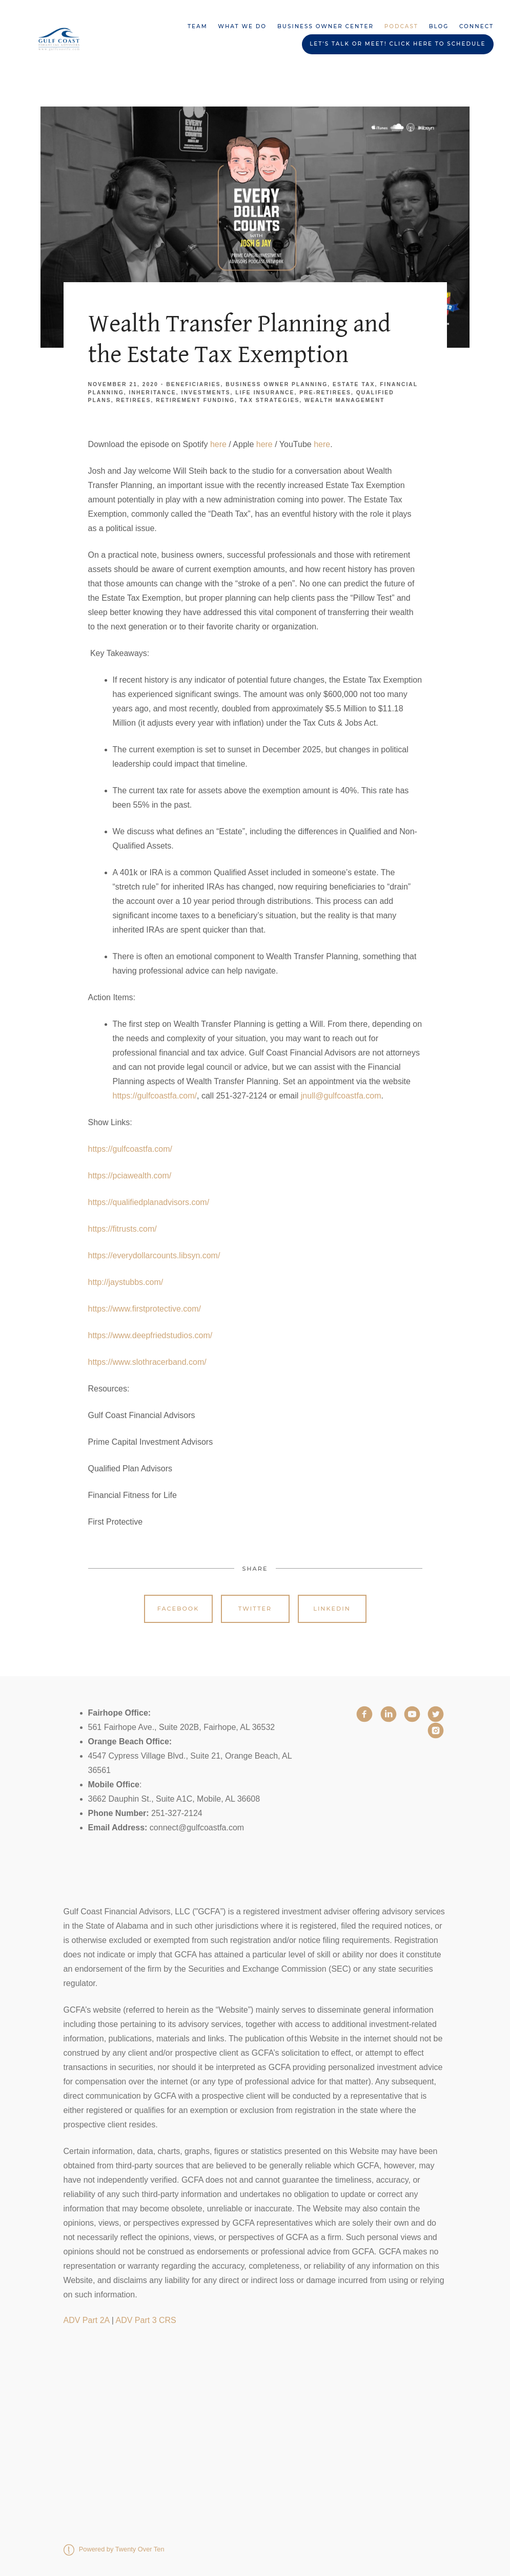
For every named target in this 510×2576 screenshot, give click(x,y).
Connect (476, 26)
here (219, 444)
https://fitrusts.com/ (122, 1228)
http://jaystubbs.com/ (126, 1282)
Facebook (178, 1608)
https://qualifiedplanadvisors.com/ (149, 1202)
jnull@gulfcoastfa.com (341, 1095)
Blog (439, 26)
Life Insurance (264, 392)
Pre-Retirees (325, 392)
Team (198, 26)
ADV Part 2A (87, 2320)
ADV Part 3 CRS (146, 2320)
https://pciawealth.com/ (130, 1175)
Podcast (401, 26)
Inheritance (152, 392)
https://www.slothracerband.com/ (147, 1362)
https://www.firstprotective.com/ (144, 1308)
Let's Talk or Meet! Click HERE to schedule (397, 43)
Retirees (133, 400)
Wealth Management (344, 400)
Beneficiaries (193, 384)
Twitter (255, 1608)
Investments (206, 392)
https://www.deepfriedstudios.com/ (150, 1335)
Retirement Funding (195, 400)
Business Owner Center (325, 26)
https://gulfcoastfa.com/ (155, 1095)
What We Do (242, 26)
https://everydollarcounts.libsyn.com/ (154, 1255)
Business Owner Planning (277, 384)
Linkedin (332, 1608)
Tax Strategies (270, 400)
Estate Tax (354, 384)
